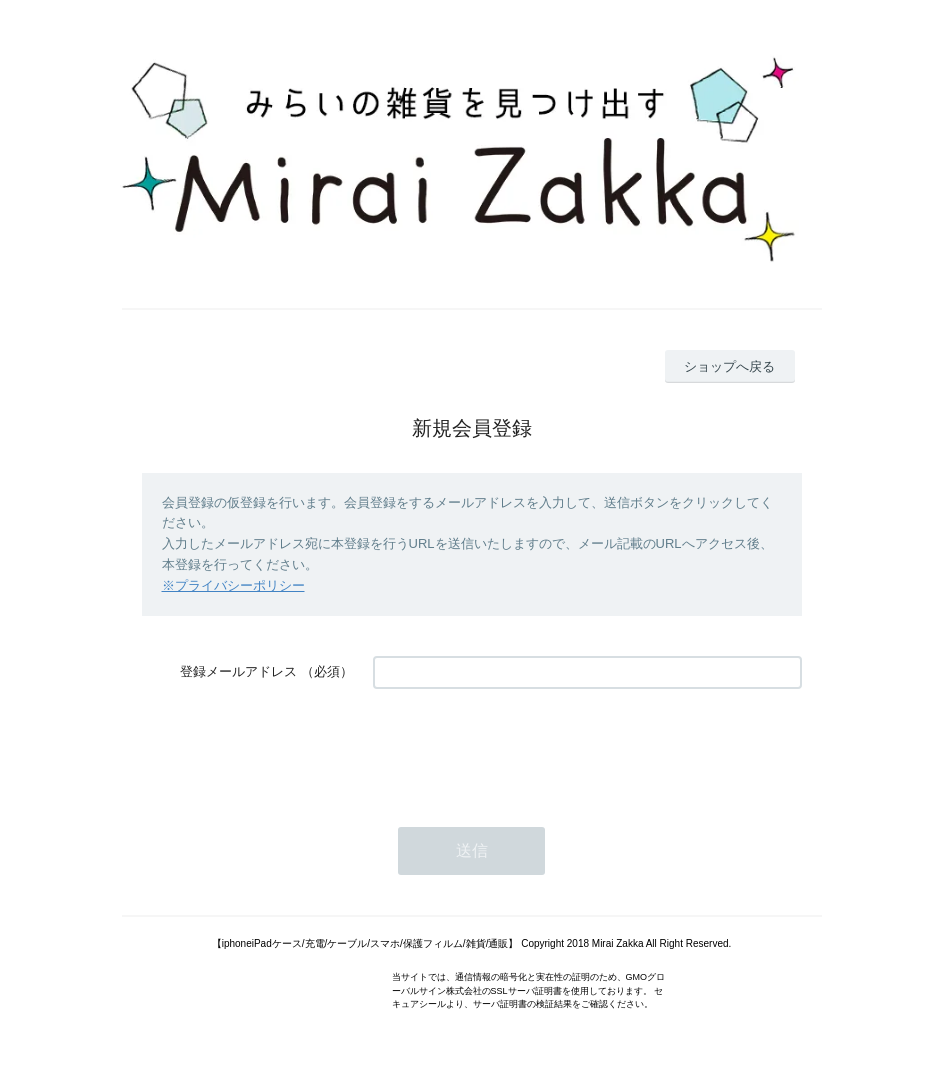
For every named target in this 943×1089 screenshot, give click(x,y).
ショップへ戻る (729, 366)
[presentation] (525, 748)
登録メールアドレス (238, 671)
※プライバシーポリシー (233, 585)
